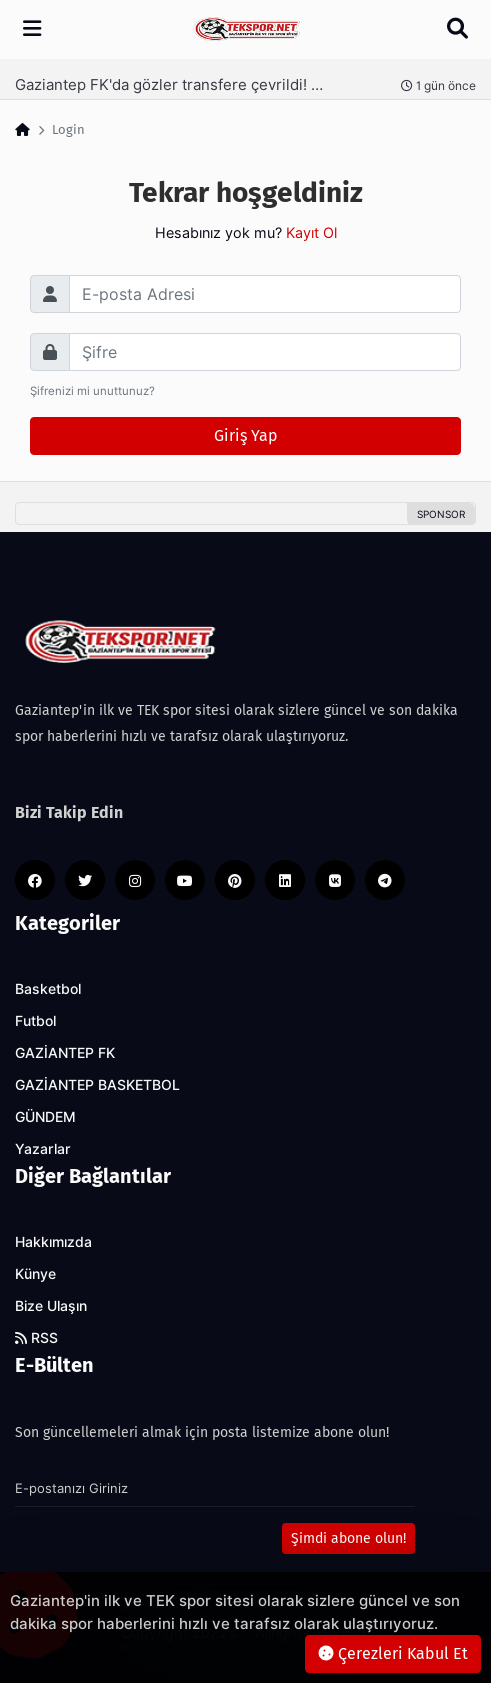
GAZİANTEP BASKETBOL (97, 1085)
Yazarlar (43, 1149)
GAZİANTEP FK (65, 1053)
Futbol (35, 1021)
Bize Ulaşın (51, 1306)
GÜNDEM (45, 1117)
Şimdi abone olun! (348, 1538)
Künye (35, 1274)
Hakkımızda (53, 1242)
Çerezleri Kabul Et (393, 1653)
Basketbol (48, 989)
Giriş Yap (246, 435)
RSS (36, 1338)
